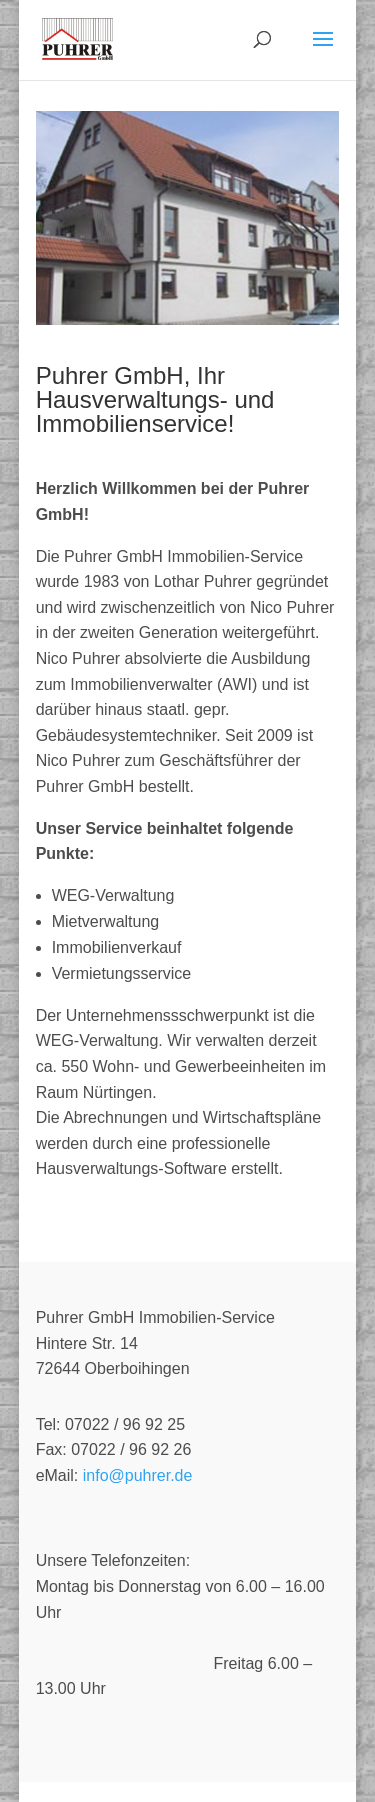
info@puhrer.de (138, 1475)
